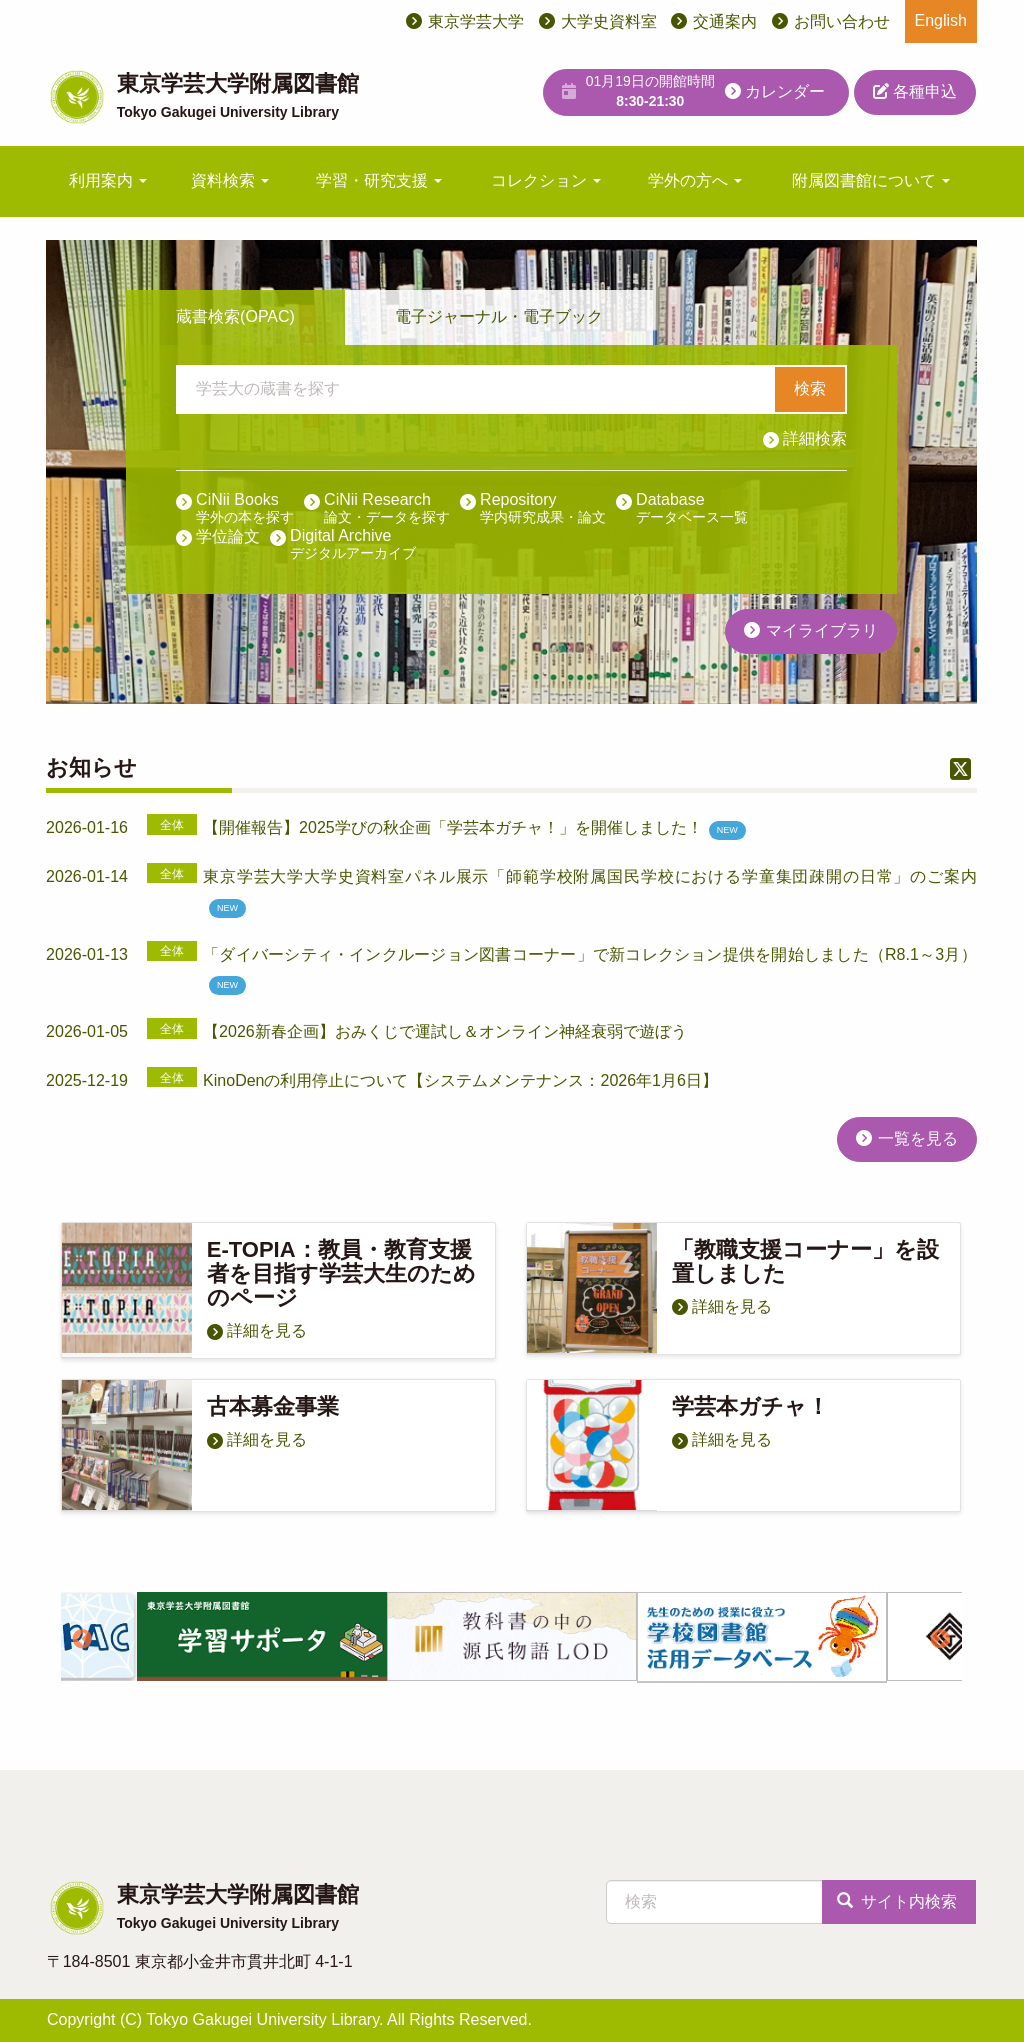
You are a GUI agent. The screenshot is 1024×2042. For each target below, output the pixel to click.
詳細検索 (815, 438)
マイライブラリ (822, 630)
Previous (82, 1640)
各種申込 (915, 91)
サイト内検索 (897, 1901)
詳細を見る (267, 1330)
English (941, 20)
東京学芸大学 (476, 21)
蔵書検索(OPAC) (235, 316)
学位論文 (228, 536)
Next (941, 1640)
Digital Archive (353, 545)
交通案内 (725, 21)
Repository (543, 509)
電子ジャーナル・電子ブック (499, 316)
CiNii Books (245, 509)
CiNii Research (387, 509)
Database (692, 509)
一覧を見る (918, 1138)
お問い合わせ (842, 21)
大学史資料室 (609, 21)
